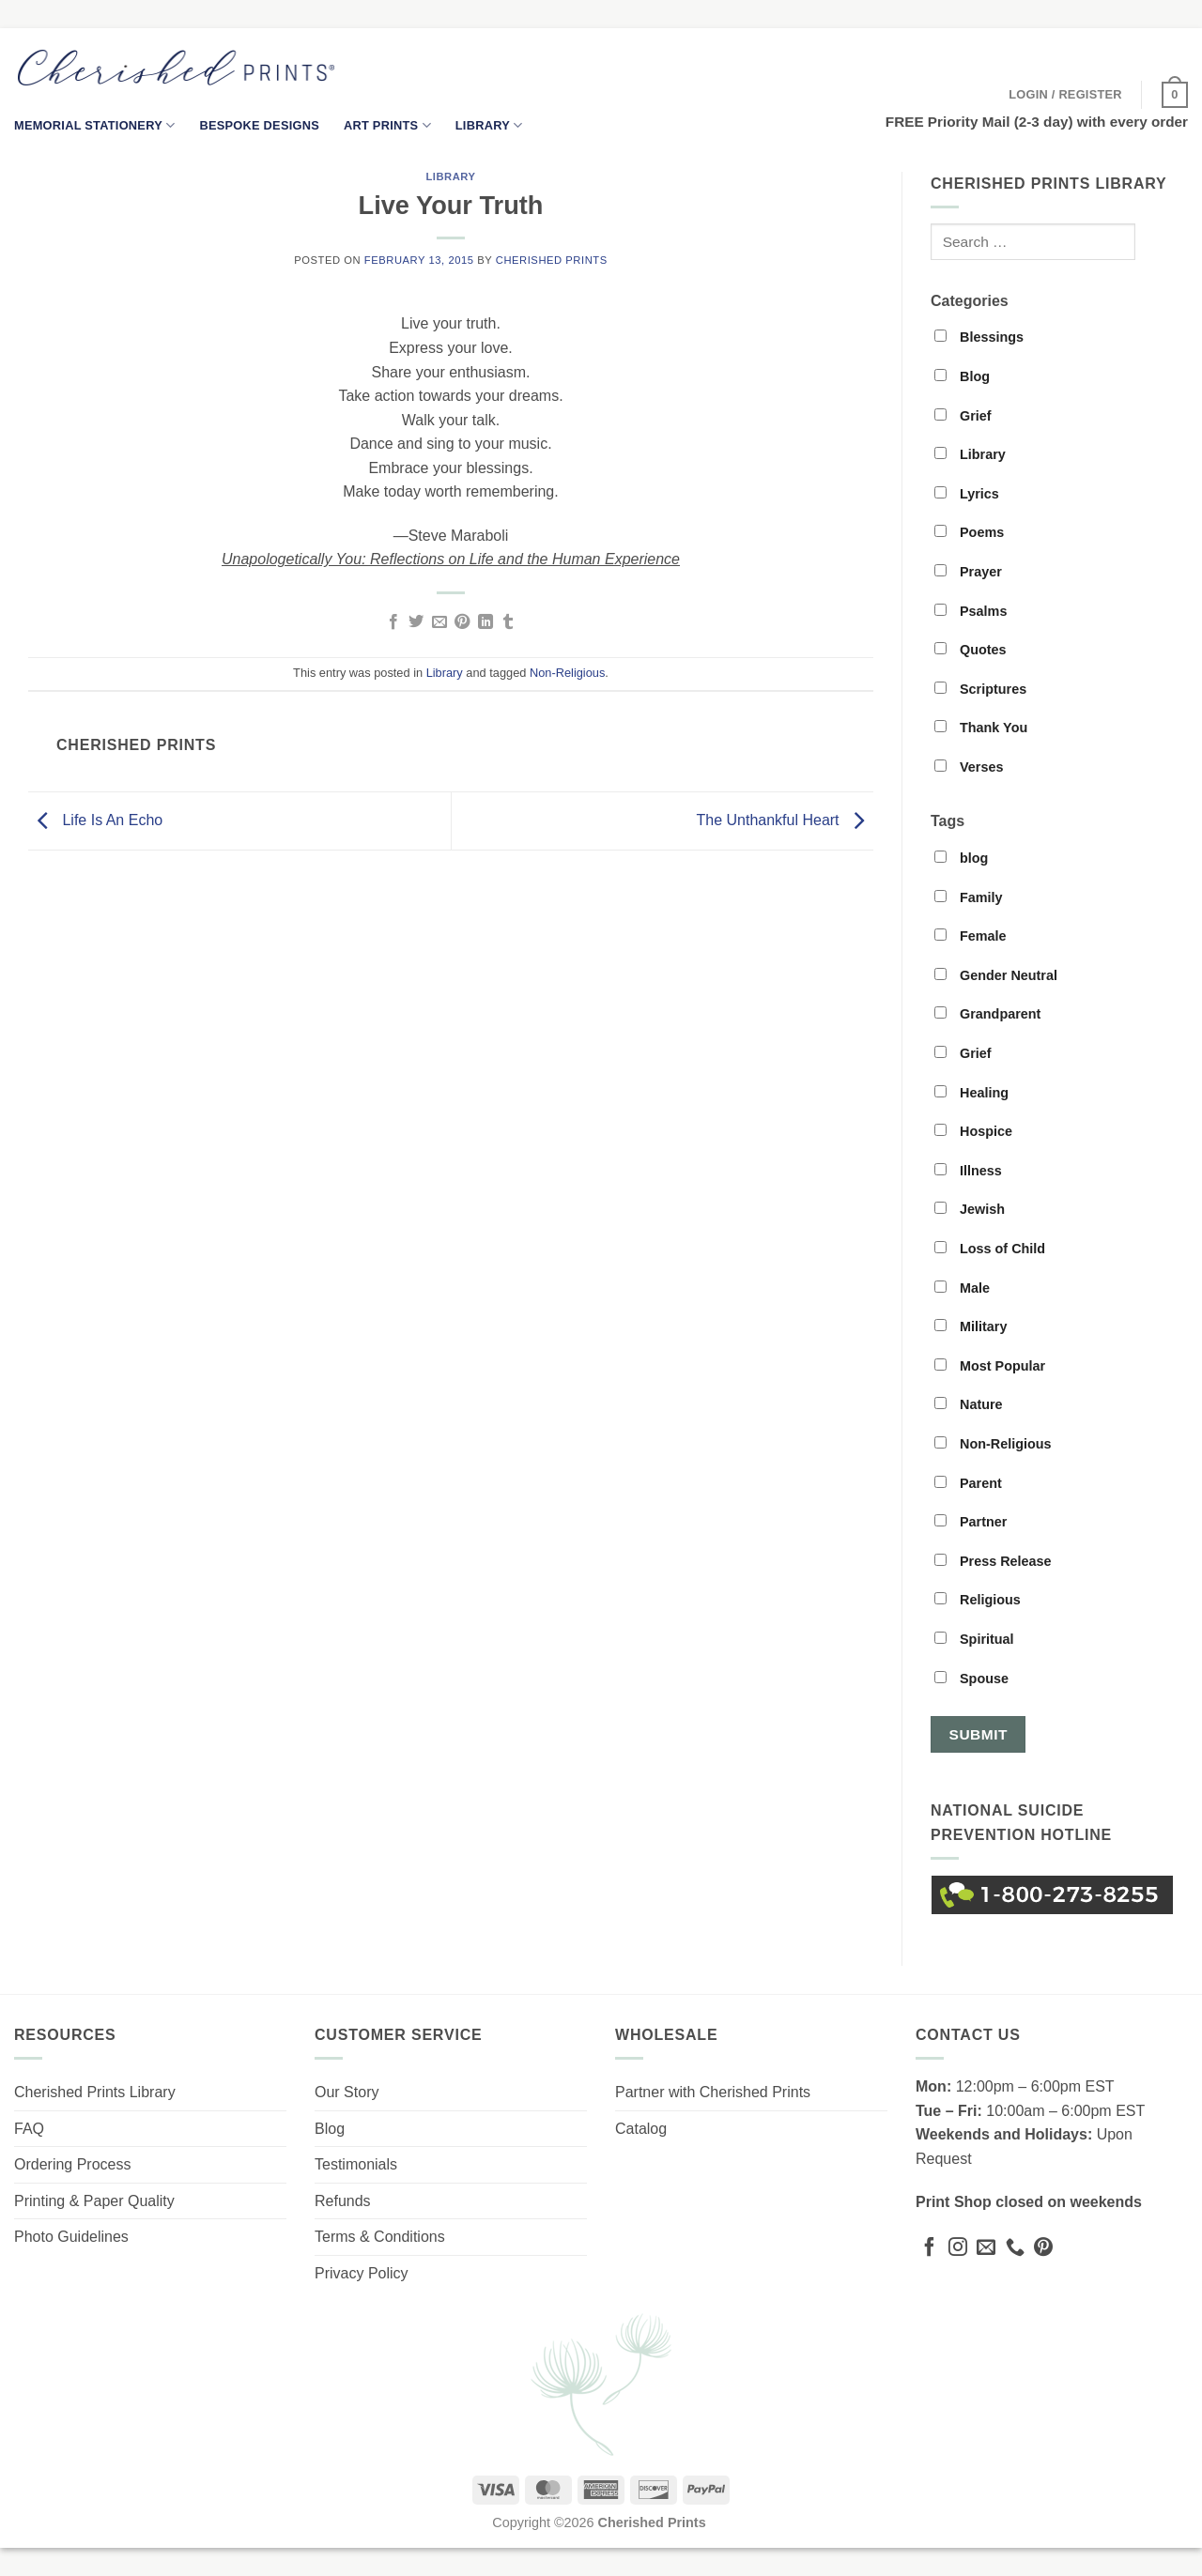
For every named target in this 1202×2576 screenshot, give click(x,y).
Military (970, 1326)
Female (970, 935)
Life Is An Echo (95, 820)
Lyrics (966, 493)
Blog (962, 376)
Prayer (968, 571)
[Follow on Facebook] (929, 2248)
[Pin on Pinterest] (462, 622)
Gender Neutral (995, 975)
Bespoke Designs (259, 125)
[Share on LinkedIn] (485, 622)
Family (968, 897)
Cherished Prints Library (95, 2092)
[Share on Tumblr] (508, 622)
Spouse (971, 1678)
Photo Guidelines (71, 2237)
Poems (969, 532)
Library (489, 125)
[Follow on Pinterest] (1043, 2248)
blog (961, 858)
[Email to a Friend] (439, 622)
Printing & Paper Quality (94, 2201)
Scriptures (980, 689)
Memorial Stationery (94, 125)
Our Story (346, 2092)
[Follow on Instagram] (957, 2248)
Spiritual (974, 1639)
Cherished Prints (552, 260)
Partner (970, 1521)
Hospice (973, 1131)
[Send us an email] (986, 2248)
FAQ (29, 2129)
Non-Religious (567, 673)
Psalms (970, 611)
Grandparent (987, 1013)
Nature (968, 1404)
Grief (963, 415)
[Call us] (1015, 2248)
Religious (977, 1599)
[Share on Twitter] (416, 622)
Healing (971, 1092)
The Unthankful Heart (784, 820)
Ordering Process (72, 2164)
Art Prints (387, 125)
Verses (968, 766)
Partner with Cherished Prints (712, 2092)
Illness (968, 1170)
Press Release (993, 1561)
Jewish (969, 1209)
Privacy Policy (361, 2273)
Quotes (970, 649)
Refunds (343, 2201)
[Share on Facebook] (393, 622)
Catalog (641, 2129)
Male (962, 1288)
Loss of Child (989, 1248)
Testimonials (356, 2164)
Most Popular (989, 1365)
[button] (1065, 95)
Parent (968, 1483)
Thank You (980, 727)
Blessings (979, 337)
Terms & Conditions (380, 2237)
